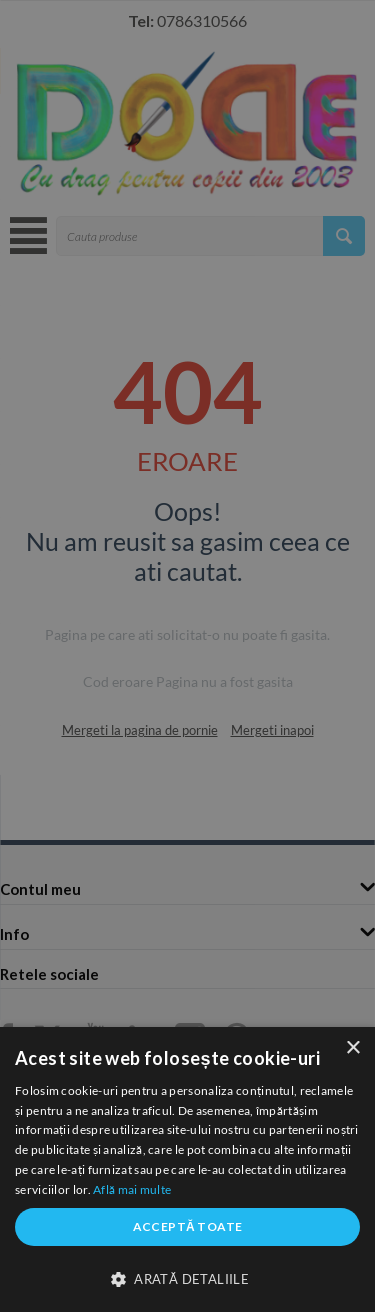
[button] (187, 1278)
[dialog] (187, 1169)
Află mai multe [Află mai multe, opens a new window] (132, 1189)
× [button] (352, 1048)
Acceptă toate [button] (188, 1226)
